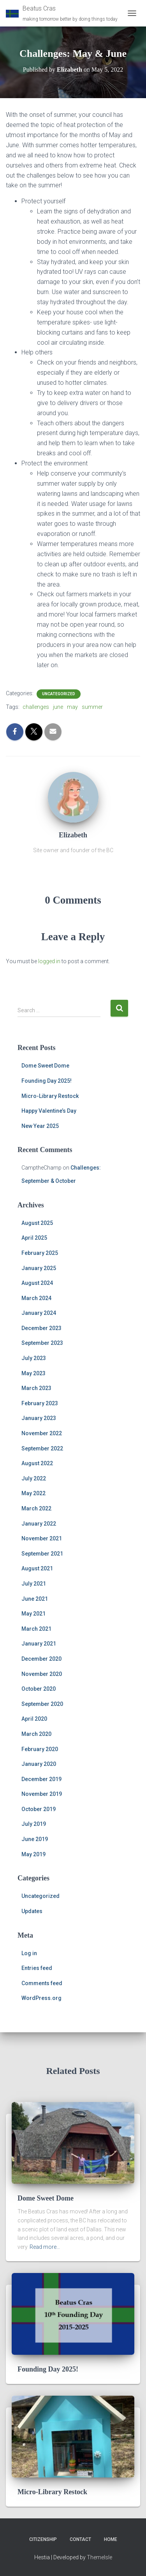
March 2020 (36, 1734)
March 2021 (36, 1629)
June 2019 (34, 1839)
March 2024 (36, 1298)
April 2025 (34, 1238)
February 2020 (39, 1749)
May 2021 (33, 1613)
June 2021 (34, 1599)
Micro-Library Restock (50, 1096)
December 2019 (41, 1779)
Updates (31, 1911)
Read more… (45, 2247)
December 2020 (41, 1659)
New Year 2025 (40, 1126)
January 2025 (38, 1268)
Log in (29, 1953)
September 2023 (42, 1343)
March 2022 (36, 1508)
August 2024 (37, 1283)
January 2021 (38, 1643)
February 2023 (39, 1403)
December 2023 (41, 1328)
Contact (80, 2539)
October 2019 (38, 1809)
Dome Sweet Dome (45, 1065)
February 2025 (39, 1253)
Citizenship (43, 2539)
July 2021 (33, 1583)
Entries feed (36, 1968)
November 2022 (41, 1433)
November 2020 (41, 1674)
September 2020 (42, 1704)
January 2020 (38, 1764)
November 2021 (41, 1538)
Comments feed (41, 1983)
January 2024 (38, 1313)
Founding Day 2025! (46, 1081)
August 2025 (37, 1223)
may (72, 707)
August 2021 (37, 1568)
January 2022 (38, 1524)
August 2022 (37, 1463)
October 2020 (38, 1689)
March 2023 (36, 1388)
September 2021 (42, 1554)
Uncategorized (58, 694)
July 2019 (33, 1824)
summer (92, 707)
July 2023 (33, 1358)
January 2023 (38, 1418)
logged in (49, 961)
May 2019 (33, 1854)
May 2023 (33, 1373)
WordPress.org (41, 1998)
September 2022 (42, 1448)
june (58, 707)
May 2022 (33, 1493)
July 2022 (33, 1478)
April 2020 (34, 1719)
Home (110, 2539)
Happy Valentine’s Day (48, 1111)
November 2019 (41, 1794)
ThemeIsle (99, 2557)
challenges (36, 707)
